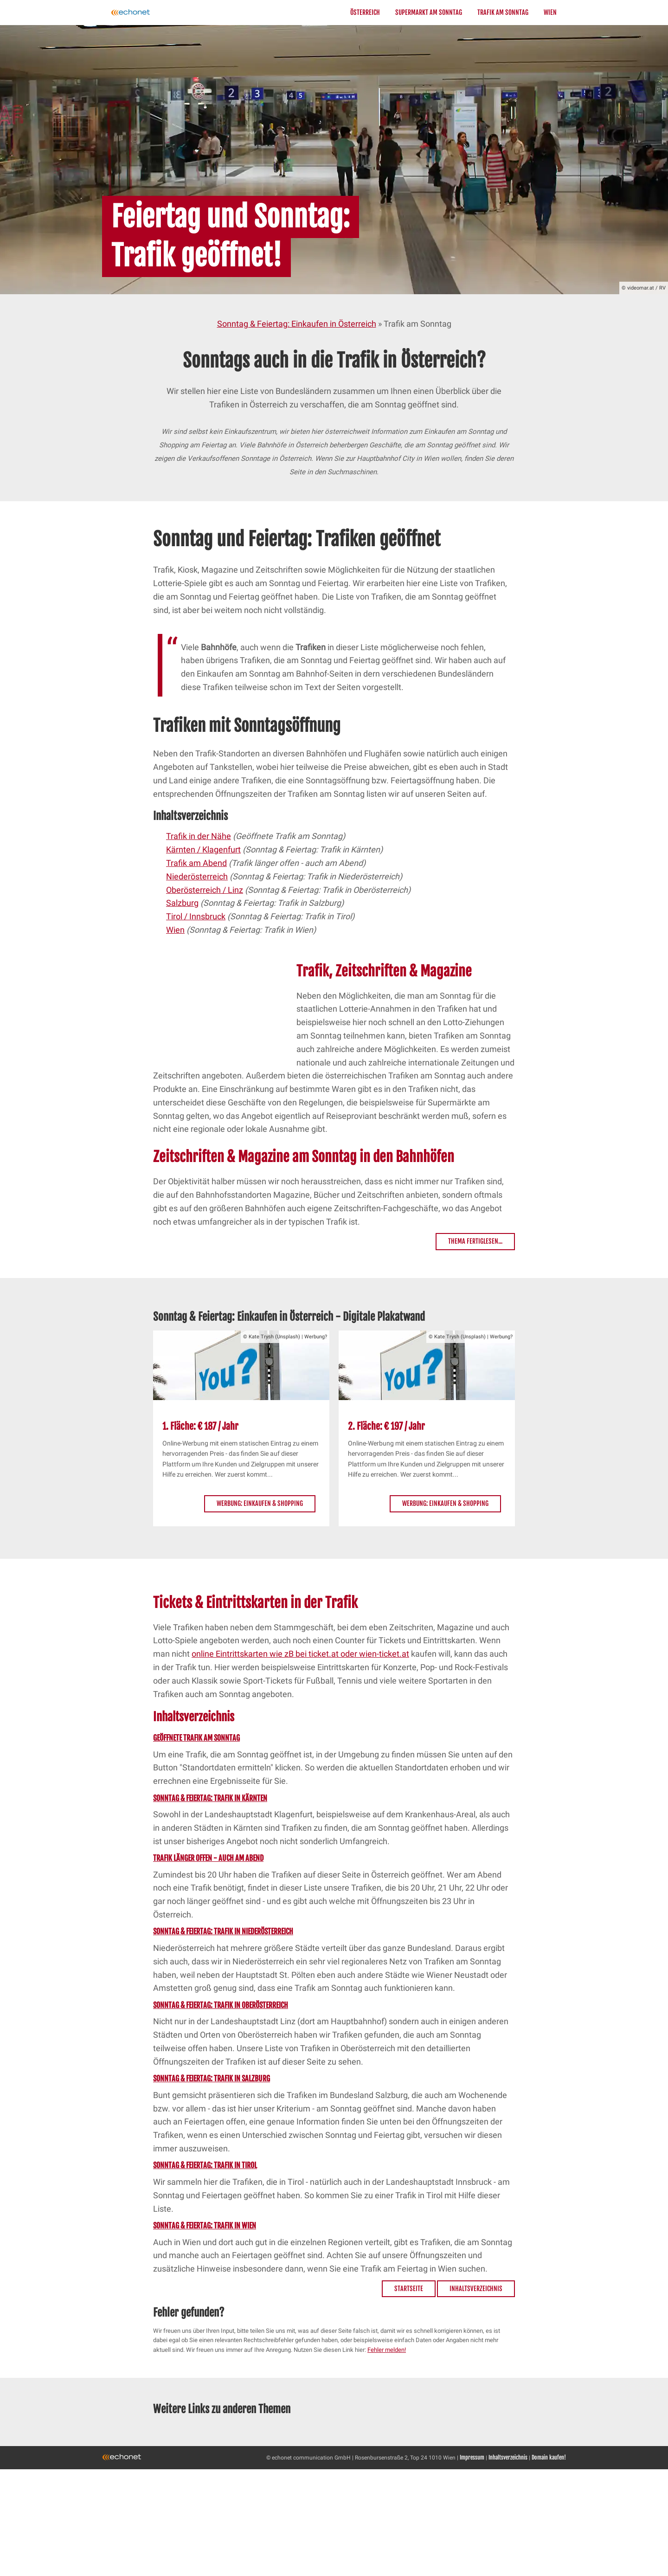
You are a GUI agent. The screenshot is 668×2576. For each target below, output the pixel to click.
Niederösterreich (197, 876)
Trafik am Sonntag (502, 12)
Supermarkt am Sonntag (428, 12)
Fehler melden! (386, 2349)
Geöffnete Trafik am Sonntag (196, 1738)
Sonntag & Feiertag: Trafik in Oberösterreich (220, 2005)
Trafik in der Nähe (198, 836)
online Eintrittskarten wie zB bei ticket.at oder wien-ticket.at (300, 1654)
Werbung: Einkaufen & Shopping (260, 1503)
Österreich (365, 12)
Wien (550, 12)
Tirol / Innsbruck (195, 916)
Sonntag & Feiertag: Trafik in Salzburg (211, 2078)
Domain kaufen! (549, 2457)
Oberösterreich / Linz (204, 890)
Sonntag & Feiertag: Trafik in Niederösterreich (223, 1931)
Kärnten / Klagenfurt (203, 849)
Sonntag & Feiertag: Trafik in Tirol (205, 2165)
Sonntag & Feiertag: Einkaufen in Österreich (296, 324)
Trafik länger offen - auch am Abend (208, 1858)
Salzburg (182, 903)
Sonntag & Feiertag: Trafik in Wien (204, 2225)
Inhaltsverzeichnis (476, 2288)
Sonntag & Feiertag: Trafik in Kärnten (210, 1798)
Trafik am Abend (196, 863)
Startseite (408, 2288)
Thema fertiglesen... (475, 1241)
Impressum (472, 2457)
